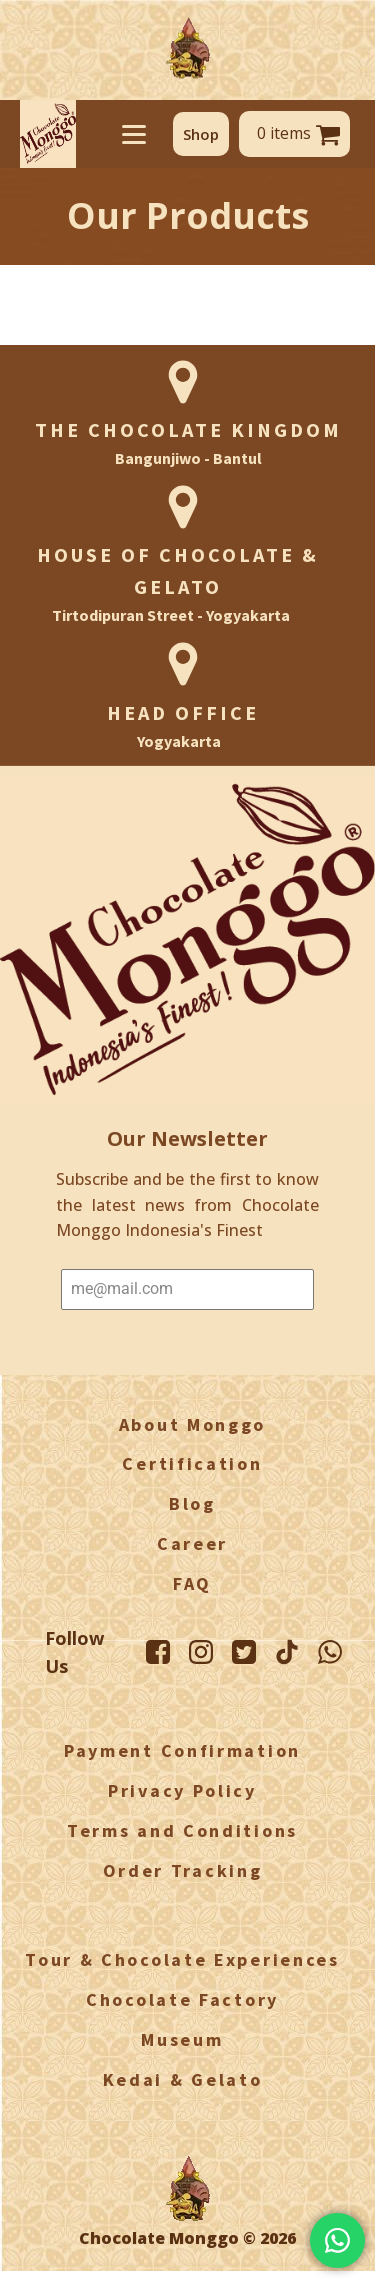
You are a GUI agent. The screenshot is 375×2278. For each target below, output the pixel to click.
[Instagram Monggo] (201, 1652)
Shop (201, 134)
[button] (201, 134)
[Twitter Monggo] (244, 1652)
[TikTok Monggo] (287, 1652)
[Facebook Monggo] (158, 1652)
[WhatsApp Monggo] (330, 1652)
